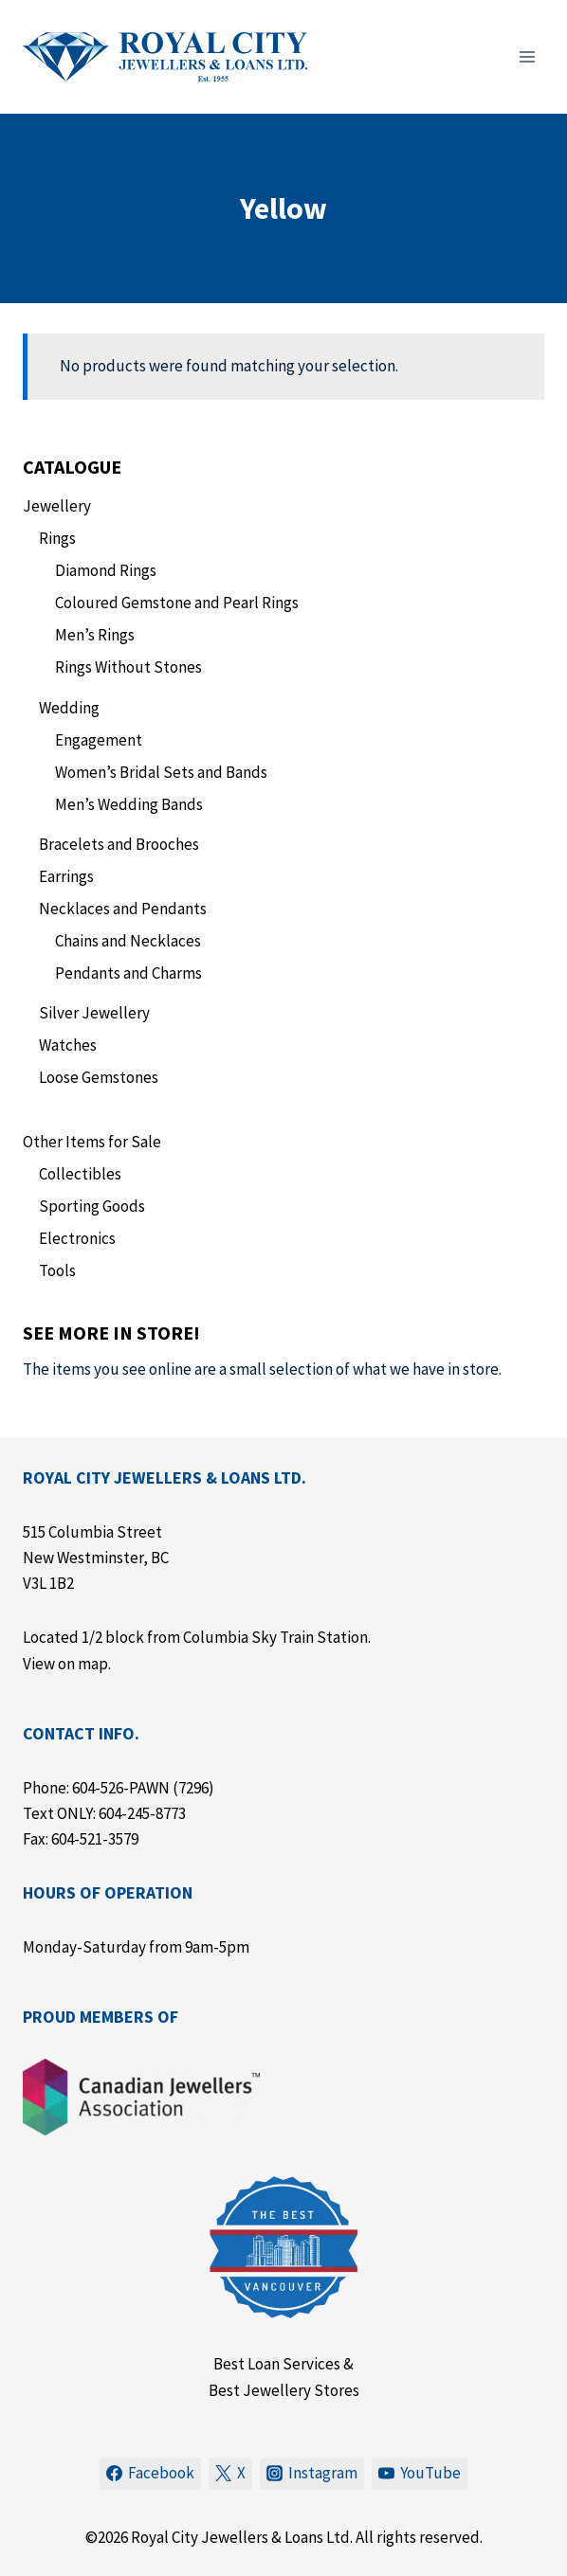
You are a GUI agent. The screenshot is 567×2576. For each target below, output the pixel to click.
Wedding (69, 707)
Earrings (66, 876)
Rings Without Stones (128, 667)
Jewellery (57, 505)
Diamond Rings (105, 570)
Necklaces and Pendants (123, 908)
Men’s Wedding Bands (129, 804)
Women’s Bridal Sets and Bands (161, 772)
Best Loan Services (276, 2363)
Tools (57, 1270)
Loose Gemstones (98, 1077)
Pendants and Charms (128, 973)
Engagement (98, 740)
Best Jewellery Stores (284, 2390)
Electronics (77, 1238)
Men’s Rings (95, 634)
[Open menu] (526, 56)
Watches (68, 1045)
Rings (57, 538)
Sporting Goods (92, 1206)
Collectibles (80, 1173)
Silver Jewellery (94, 1012)
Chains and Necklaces (128, 940)
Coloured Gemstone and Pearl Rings (177, 602)
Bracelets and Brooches (119, 844)
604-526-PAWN (121, 1787)
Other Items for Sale (92, 1141)
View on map (65, 1663)
